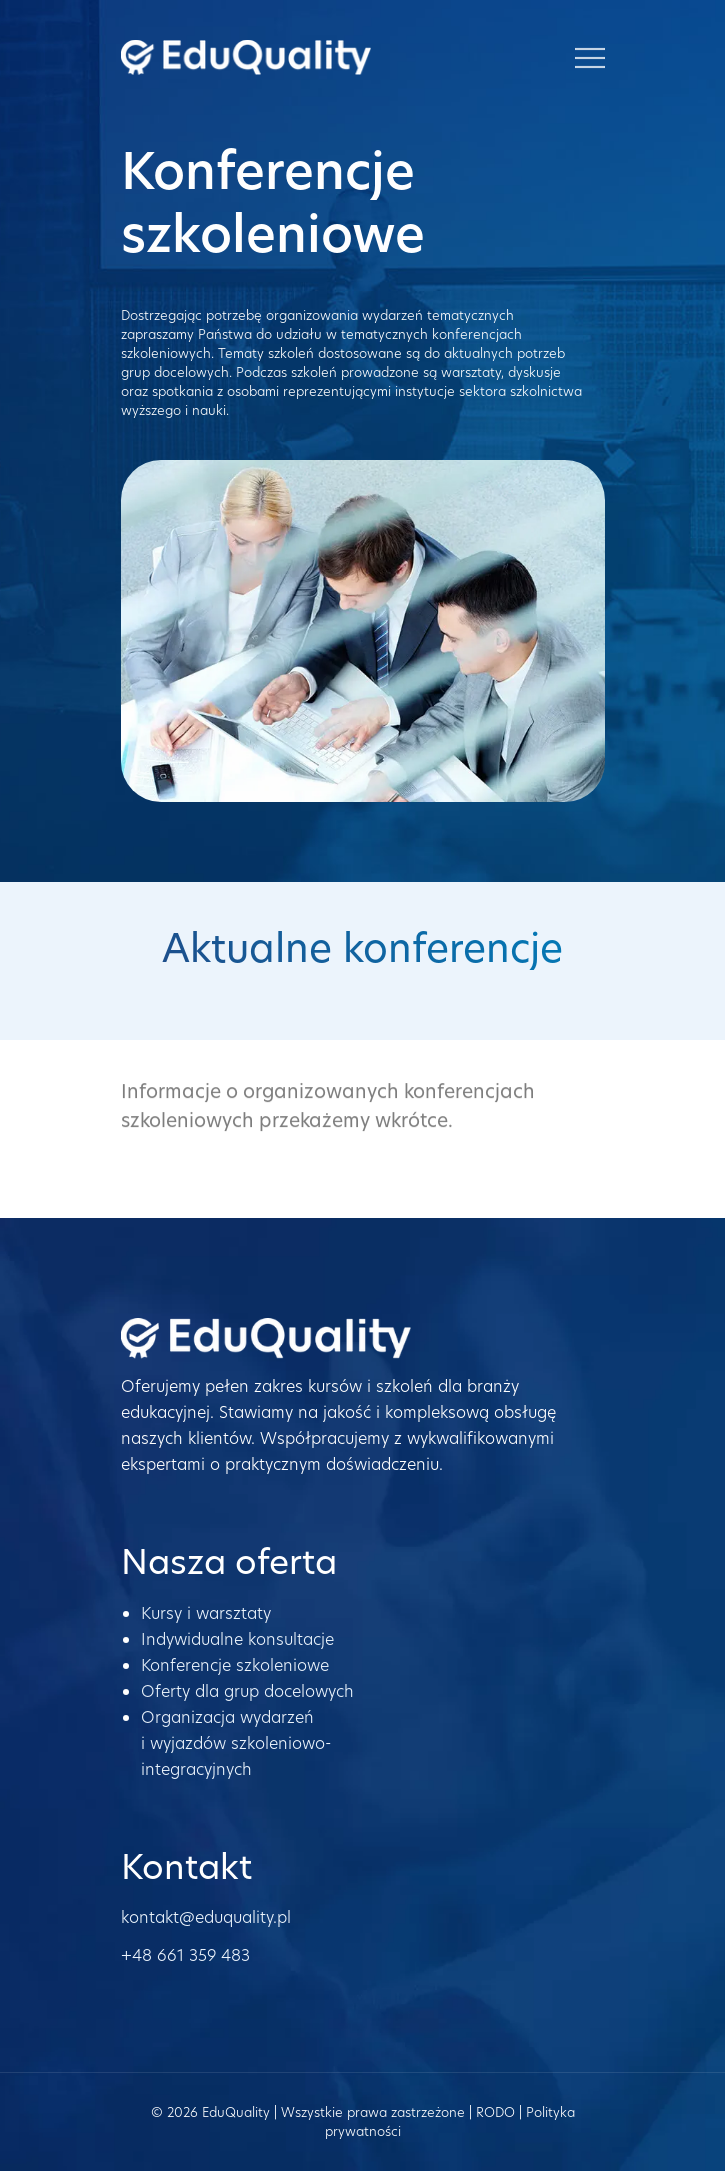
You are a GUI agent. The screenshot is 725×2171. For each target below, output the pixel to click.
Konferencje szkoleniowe (235, 1665)
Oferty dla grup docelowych (247, 1691)
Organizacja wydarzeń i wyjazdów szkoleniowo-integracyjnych (236, 1743)
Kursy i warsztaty (206, 1613)
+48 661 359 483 (185, 1955)
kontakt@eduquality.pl (206, 1917)
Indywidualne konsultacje (237, 1639)
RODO (495, 2112)
